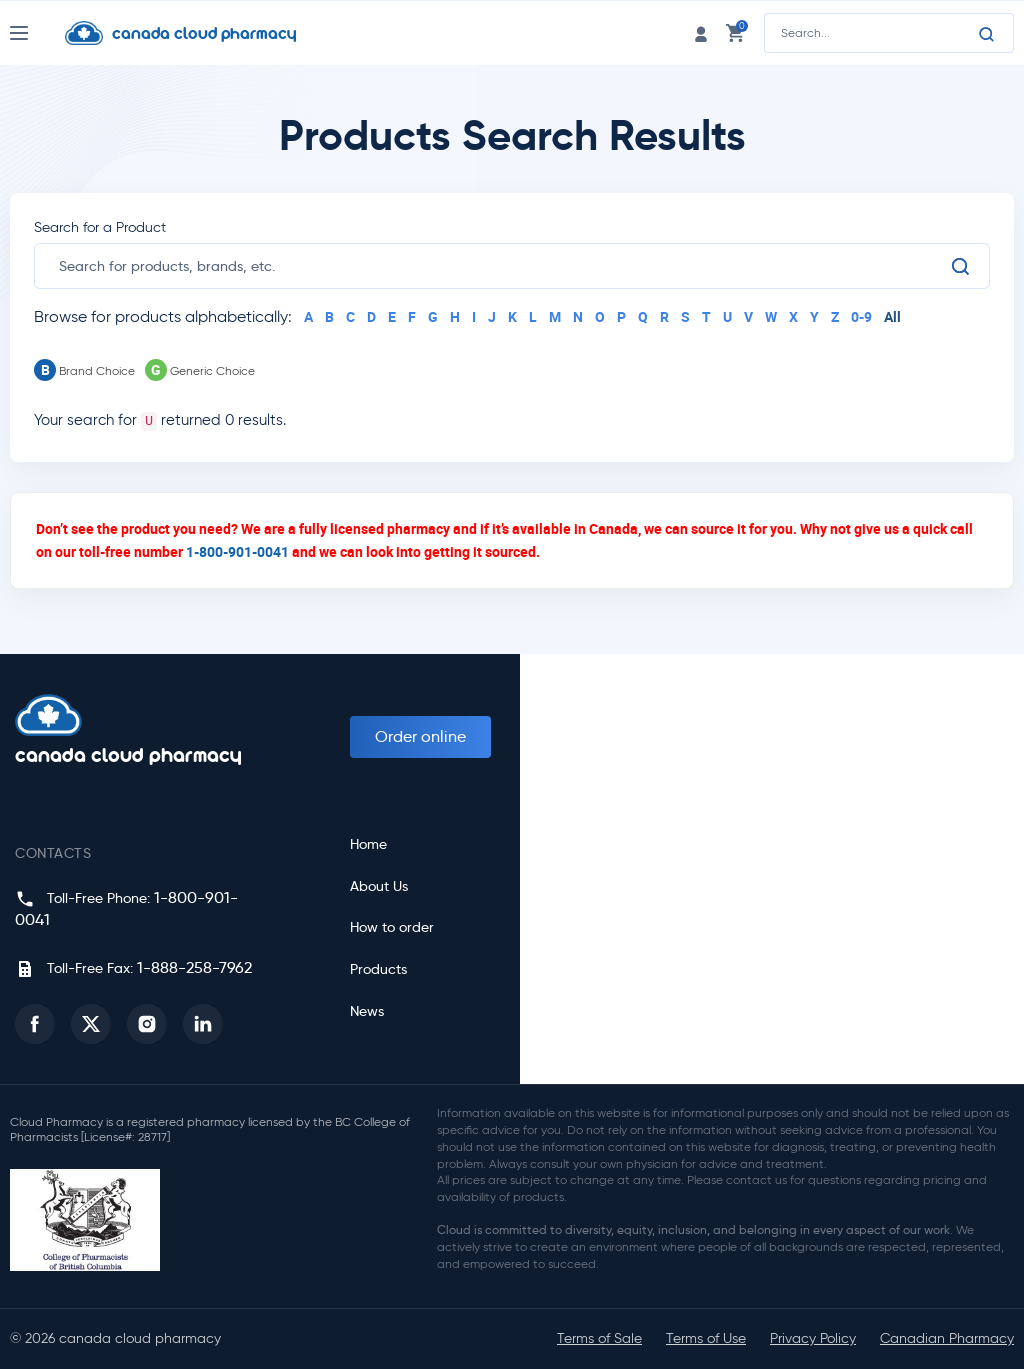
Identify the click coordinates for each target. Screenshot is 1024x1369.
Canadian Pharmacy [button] (947, 1338)
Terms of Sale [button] (599, 1338)
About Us (379, 886)
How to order (392, 927)
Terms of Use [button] (706, 1338)
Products (378, 969)
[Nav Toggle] (37, 33)
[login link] (701, 32)
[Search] (987, 34)
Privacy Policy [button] (813, 1338)
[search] (504, 266)
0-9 (861, 316)
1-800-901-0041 (237, 551)
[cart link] (735, 32)
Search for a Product (100, 227)
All (892, 316)
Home (368, 844)
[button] (35, 1024)
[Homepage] (196, 33)
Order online (420, 736)
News (367, 1011)
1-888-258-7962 (194, 967)
